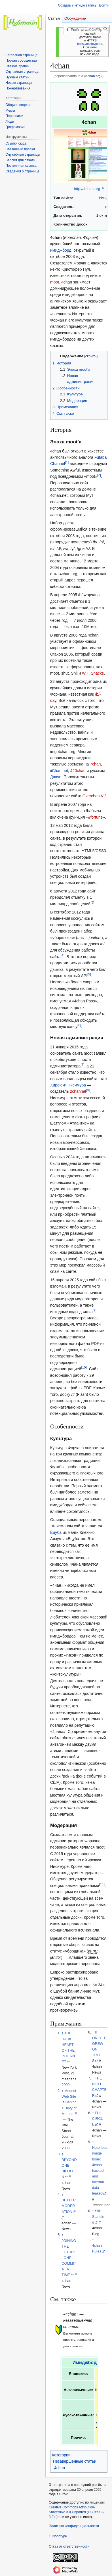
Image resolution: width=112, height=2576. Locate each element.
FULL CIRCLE (98, 2118)
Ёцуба (56, 1532)
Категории (61, 2455)
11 (101, 1884)
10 (83, 1367)
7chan (95, 764)
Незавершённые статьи (74, 2461)
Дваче (55, 777)
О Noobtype (58, 2536)
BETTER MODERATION (69, 2206)
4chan (59, 2468)
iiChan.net (59, 770)
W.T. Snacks (93, 673)
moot (54, 282)
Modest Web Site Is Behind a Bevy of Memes (69, 2102)
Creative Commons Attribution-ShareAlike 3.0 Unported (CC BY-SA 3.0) (76, 2512)
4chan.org (93, 76)
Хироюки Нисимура (68, 1085)
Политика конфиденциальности (74, 2526)
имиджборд (60, 250)
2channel (78, 1091)
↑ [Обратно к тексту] (62, 2033)
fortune (96, 817)
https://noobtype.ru (89, 43)
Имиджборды (88, 2362)
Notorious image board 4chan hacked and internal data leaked (99, 2170)
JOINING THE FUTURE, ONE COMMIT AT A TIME (69, 2258)
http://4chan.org (87, 189)
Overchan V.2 (94, 796)
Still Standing (98, 2216)
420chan (78, 770)
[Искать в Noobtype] (98, 29)
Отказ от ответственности (69, 2546)
